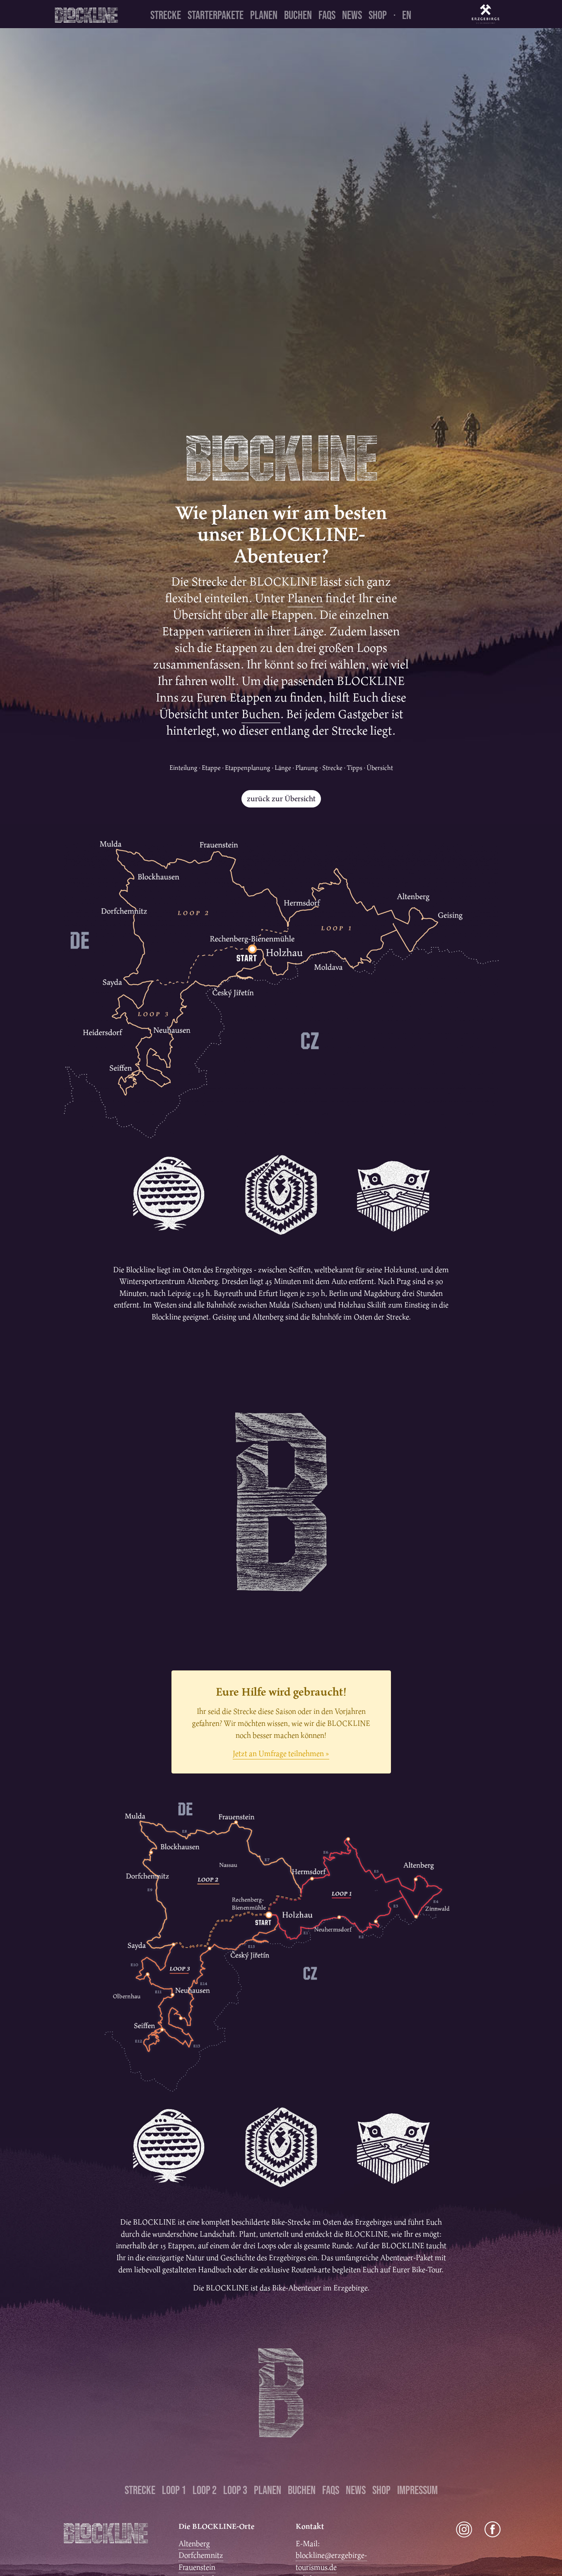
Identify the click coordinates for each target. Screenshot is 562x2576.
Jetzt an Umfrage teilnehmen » (281, 1753)
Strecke (165, 15)
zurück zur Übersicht (281, 798)
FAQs (326, 15)
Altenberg (194, 2543)
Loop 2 (205, 2490)
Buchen (298, 15)
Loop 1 (174, 2490)
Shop (378, 15)
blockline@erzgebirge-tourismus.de (331, 2561)
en (406, 15)
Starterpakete (216, 15)
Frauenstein (196, 2567)
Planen (263, 15)
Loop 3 (235, 2490)
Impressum (417, 2490)
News (352, 15)
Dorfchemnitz (200, 2555)
